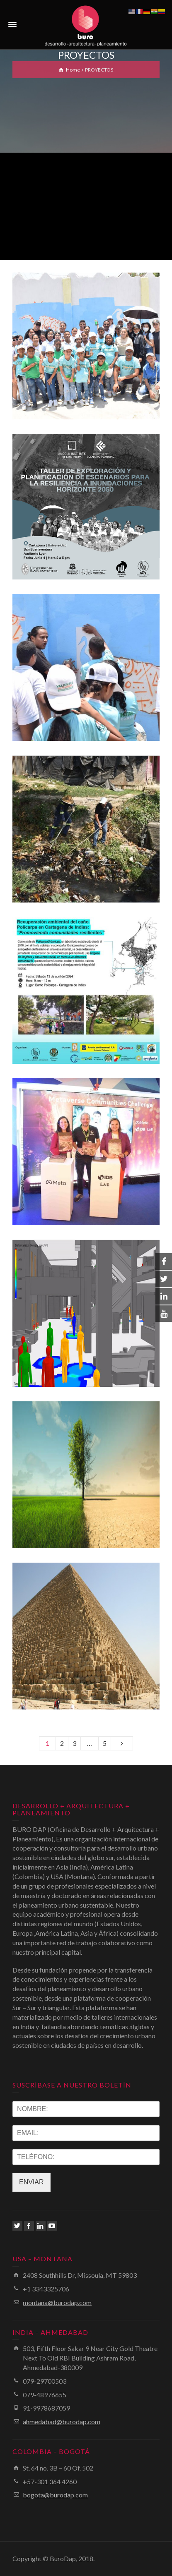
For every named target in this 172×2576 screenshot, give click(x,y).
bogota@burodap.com (55, 2495)
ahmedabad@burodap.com (61, 2421)
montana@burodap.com (57, 2302)
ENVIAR (31, 2182)
